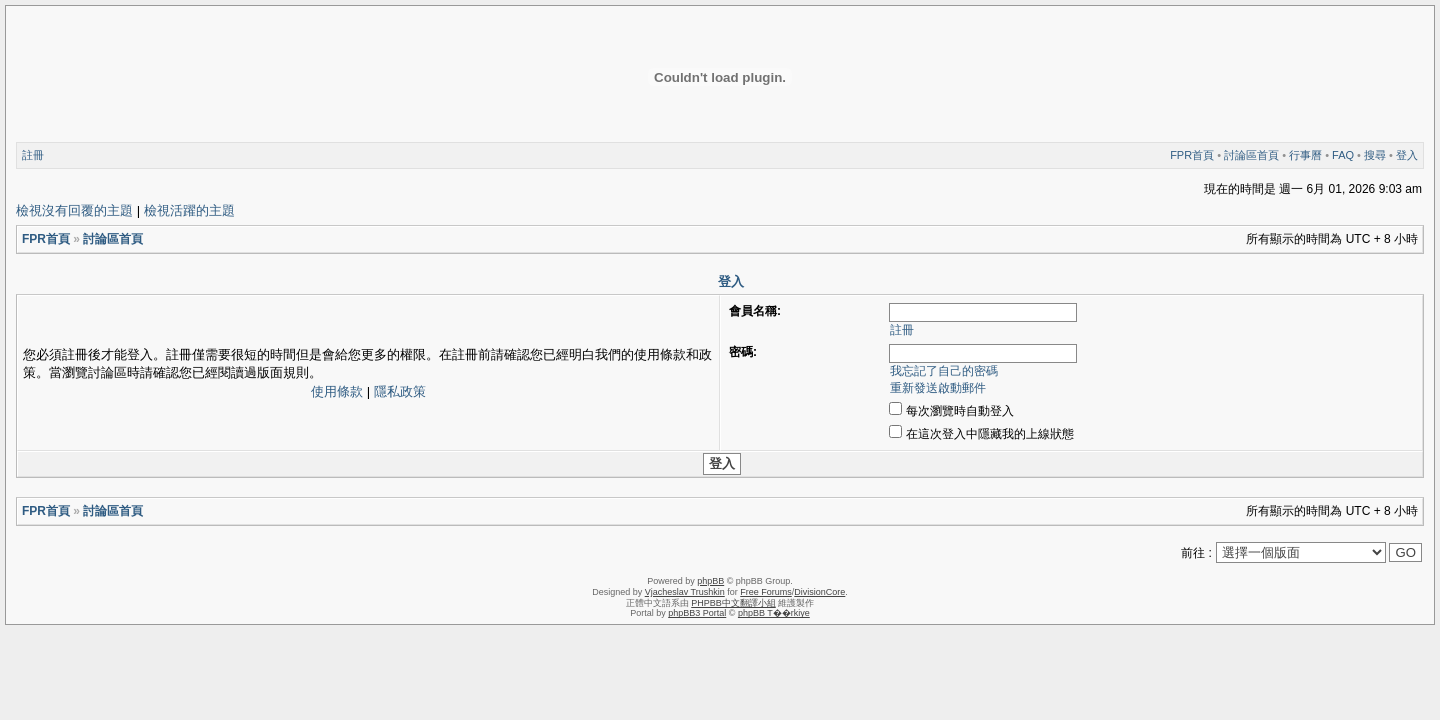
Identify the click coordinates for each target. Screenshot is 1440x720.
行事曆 (1305, 155)
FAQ (1343, 155)
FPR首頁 (1192, 155)
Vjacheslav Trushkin (685, 592)
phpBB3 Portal (697, 613)
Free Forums (766, 592)
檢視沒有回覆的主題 (74, 210)
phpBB (710, 581)
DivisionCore (819, 592)
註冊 (33, 155)
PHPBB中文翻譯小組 (733, 603)
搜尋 (1375, 155)
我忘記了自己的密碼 (944, 371)
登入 (1407, 155)
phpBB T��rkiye (774, 613)
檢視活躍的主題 (189, 210)
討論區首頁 (1251, 155)
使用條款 (337, 391)
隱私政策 (400, 391)
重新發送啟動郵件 (938, 388)
